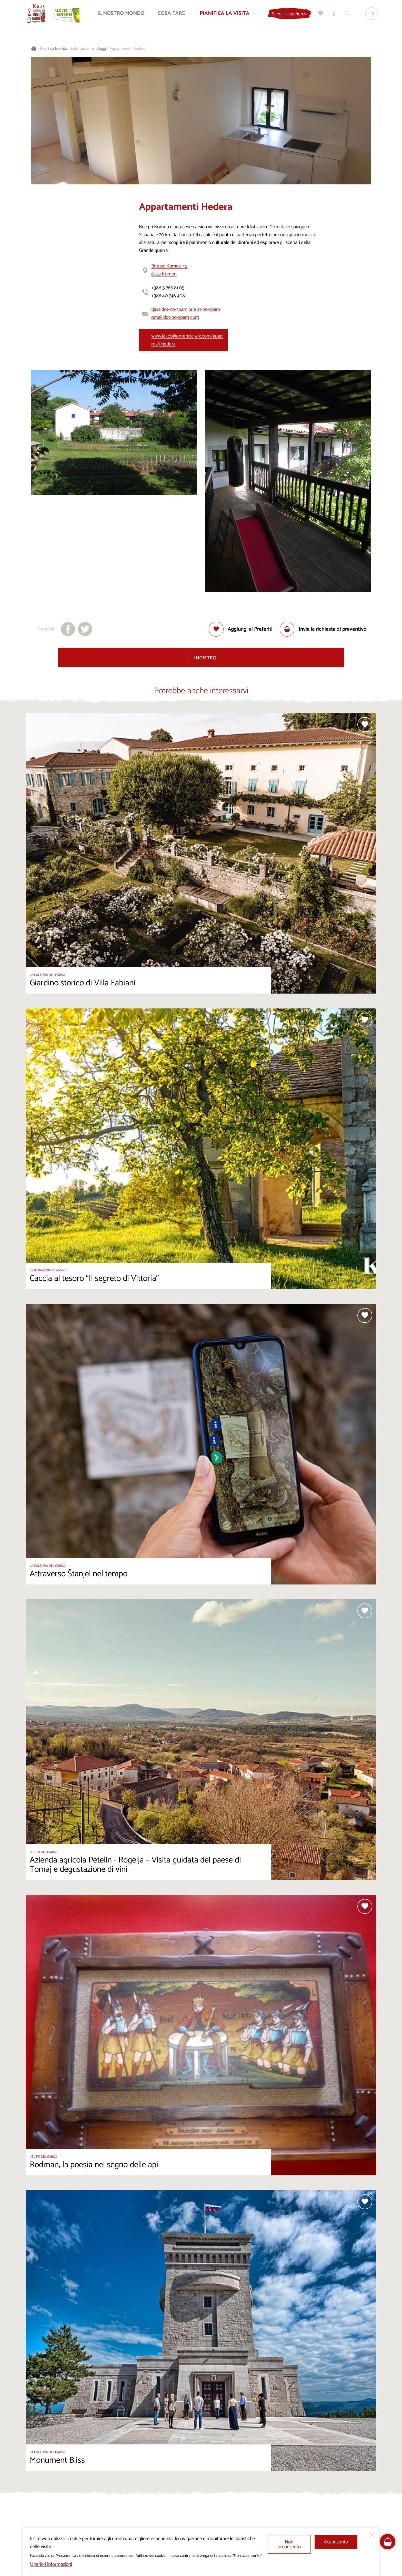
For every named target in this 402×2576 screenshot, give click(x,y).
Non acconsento (289, 2544)
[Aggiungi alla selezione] (241, 629)
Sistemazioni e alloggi (88, 49)
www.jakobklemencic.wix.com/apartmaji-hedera (187, 340)
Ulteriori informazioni (51, 2564)
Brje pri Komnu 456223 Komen (169, 270)
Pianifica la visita (53, 49)
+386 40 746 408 (168, 296)
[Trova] (346, 14)
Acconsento (336, 2542)
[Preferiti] (319, 14)
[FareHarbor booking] (387, 2541)
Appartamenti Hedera (127, 49)
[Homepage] (37, 14)
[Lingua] (370, 14)
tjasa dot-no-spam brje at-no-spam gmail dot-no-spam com (185, 313)
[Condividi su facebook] (68, 629)
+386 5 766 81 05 (168, 288)
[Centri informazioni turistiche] (333, 14)
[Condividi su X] (85, 629)
